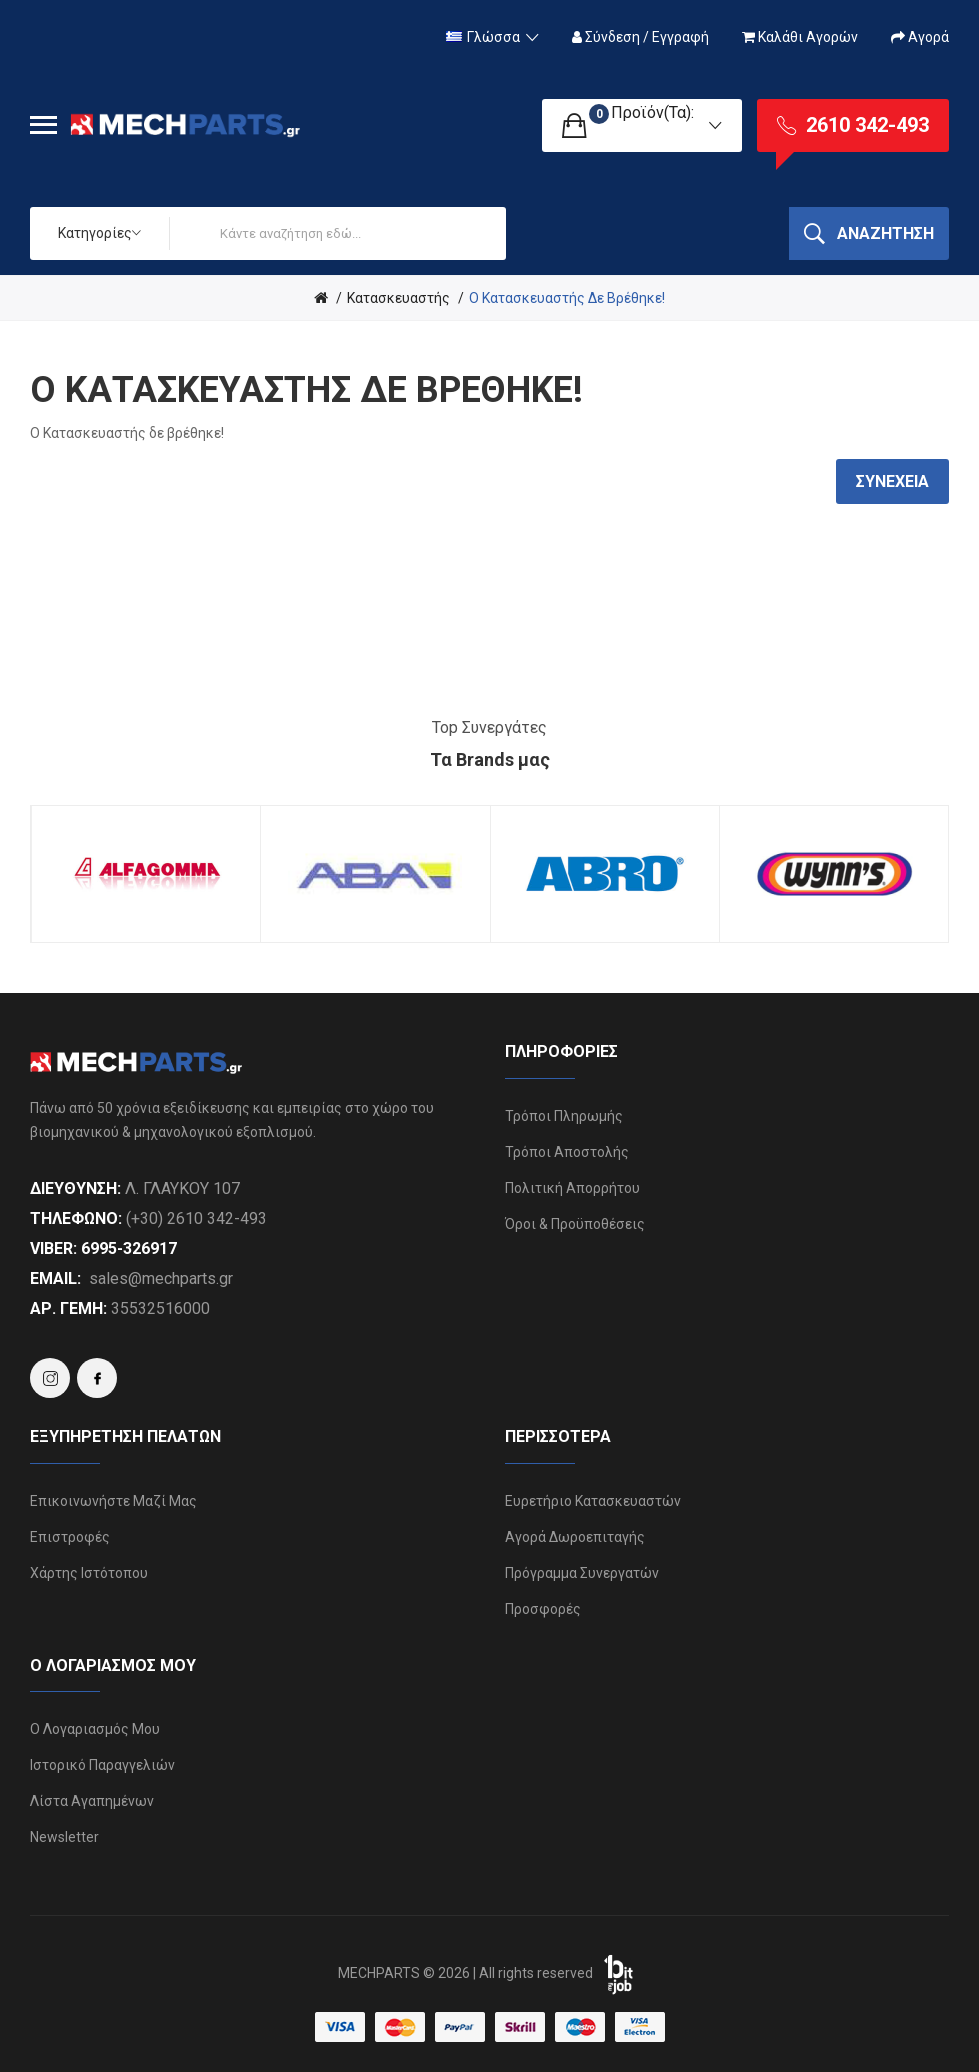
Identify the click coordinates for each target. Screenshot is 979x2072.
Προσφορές (543, 1609)
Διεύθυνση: (75, 1188)
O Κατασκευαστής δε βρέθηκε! (567, 298)
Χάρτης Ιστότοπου (89, 1573)
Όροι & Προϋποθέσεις (575, 1224)
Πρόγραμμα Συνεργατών (582, 1573)
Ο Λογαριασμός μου (95, 1729)
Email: (55, 1278)
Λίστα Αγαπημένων (92, 1801)
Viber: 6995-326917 (103, 1248)
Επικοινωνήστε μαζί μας (113, 1501)
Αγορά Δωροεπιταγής (575, 1537)
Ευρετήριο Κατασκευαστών (593, 1501)
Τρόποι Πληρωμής (564, 1116)
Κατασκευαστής (398, 298)
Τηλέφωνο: (76, 1218)
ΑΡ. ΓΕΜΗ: (68, 1308)
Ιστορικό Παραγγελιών (102, 1765)
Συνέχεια (892, 481)
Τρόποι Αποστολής (567, 1152)
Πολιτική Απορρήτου (572, 1188)
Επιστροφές (70, 1537)
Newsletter (64, 1837)
